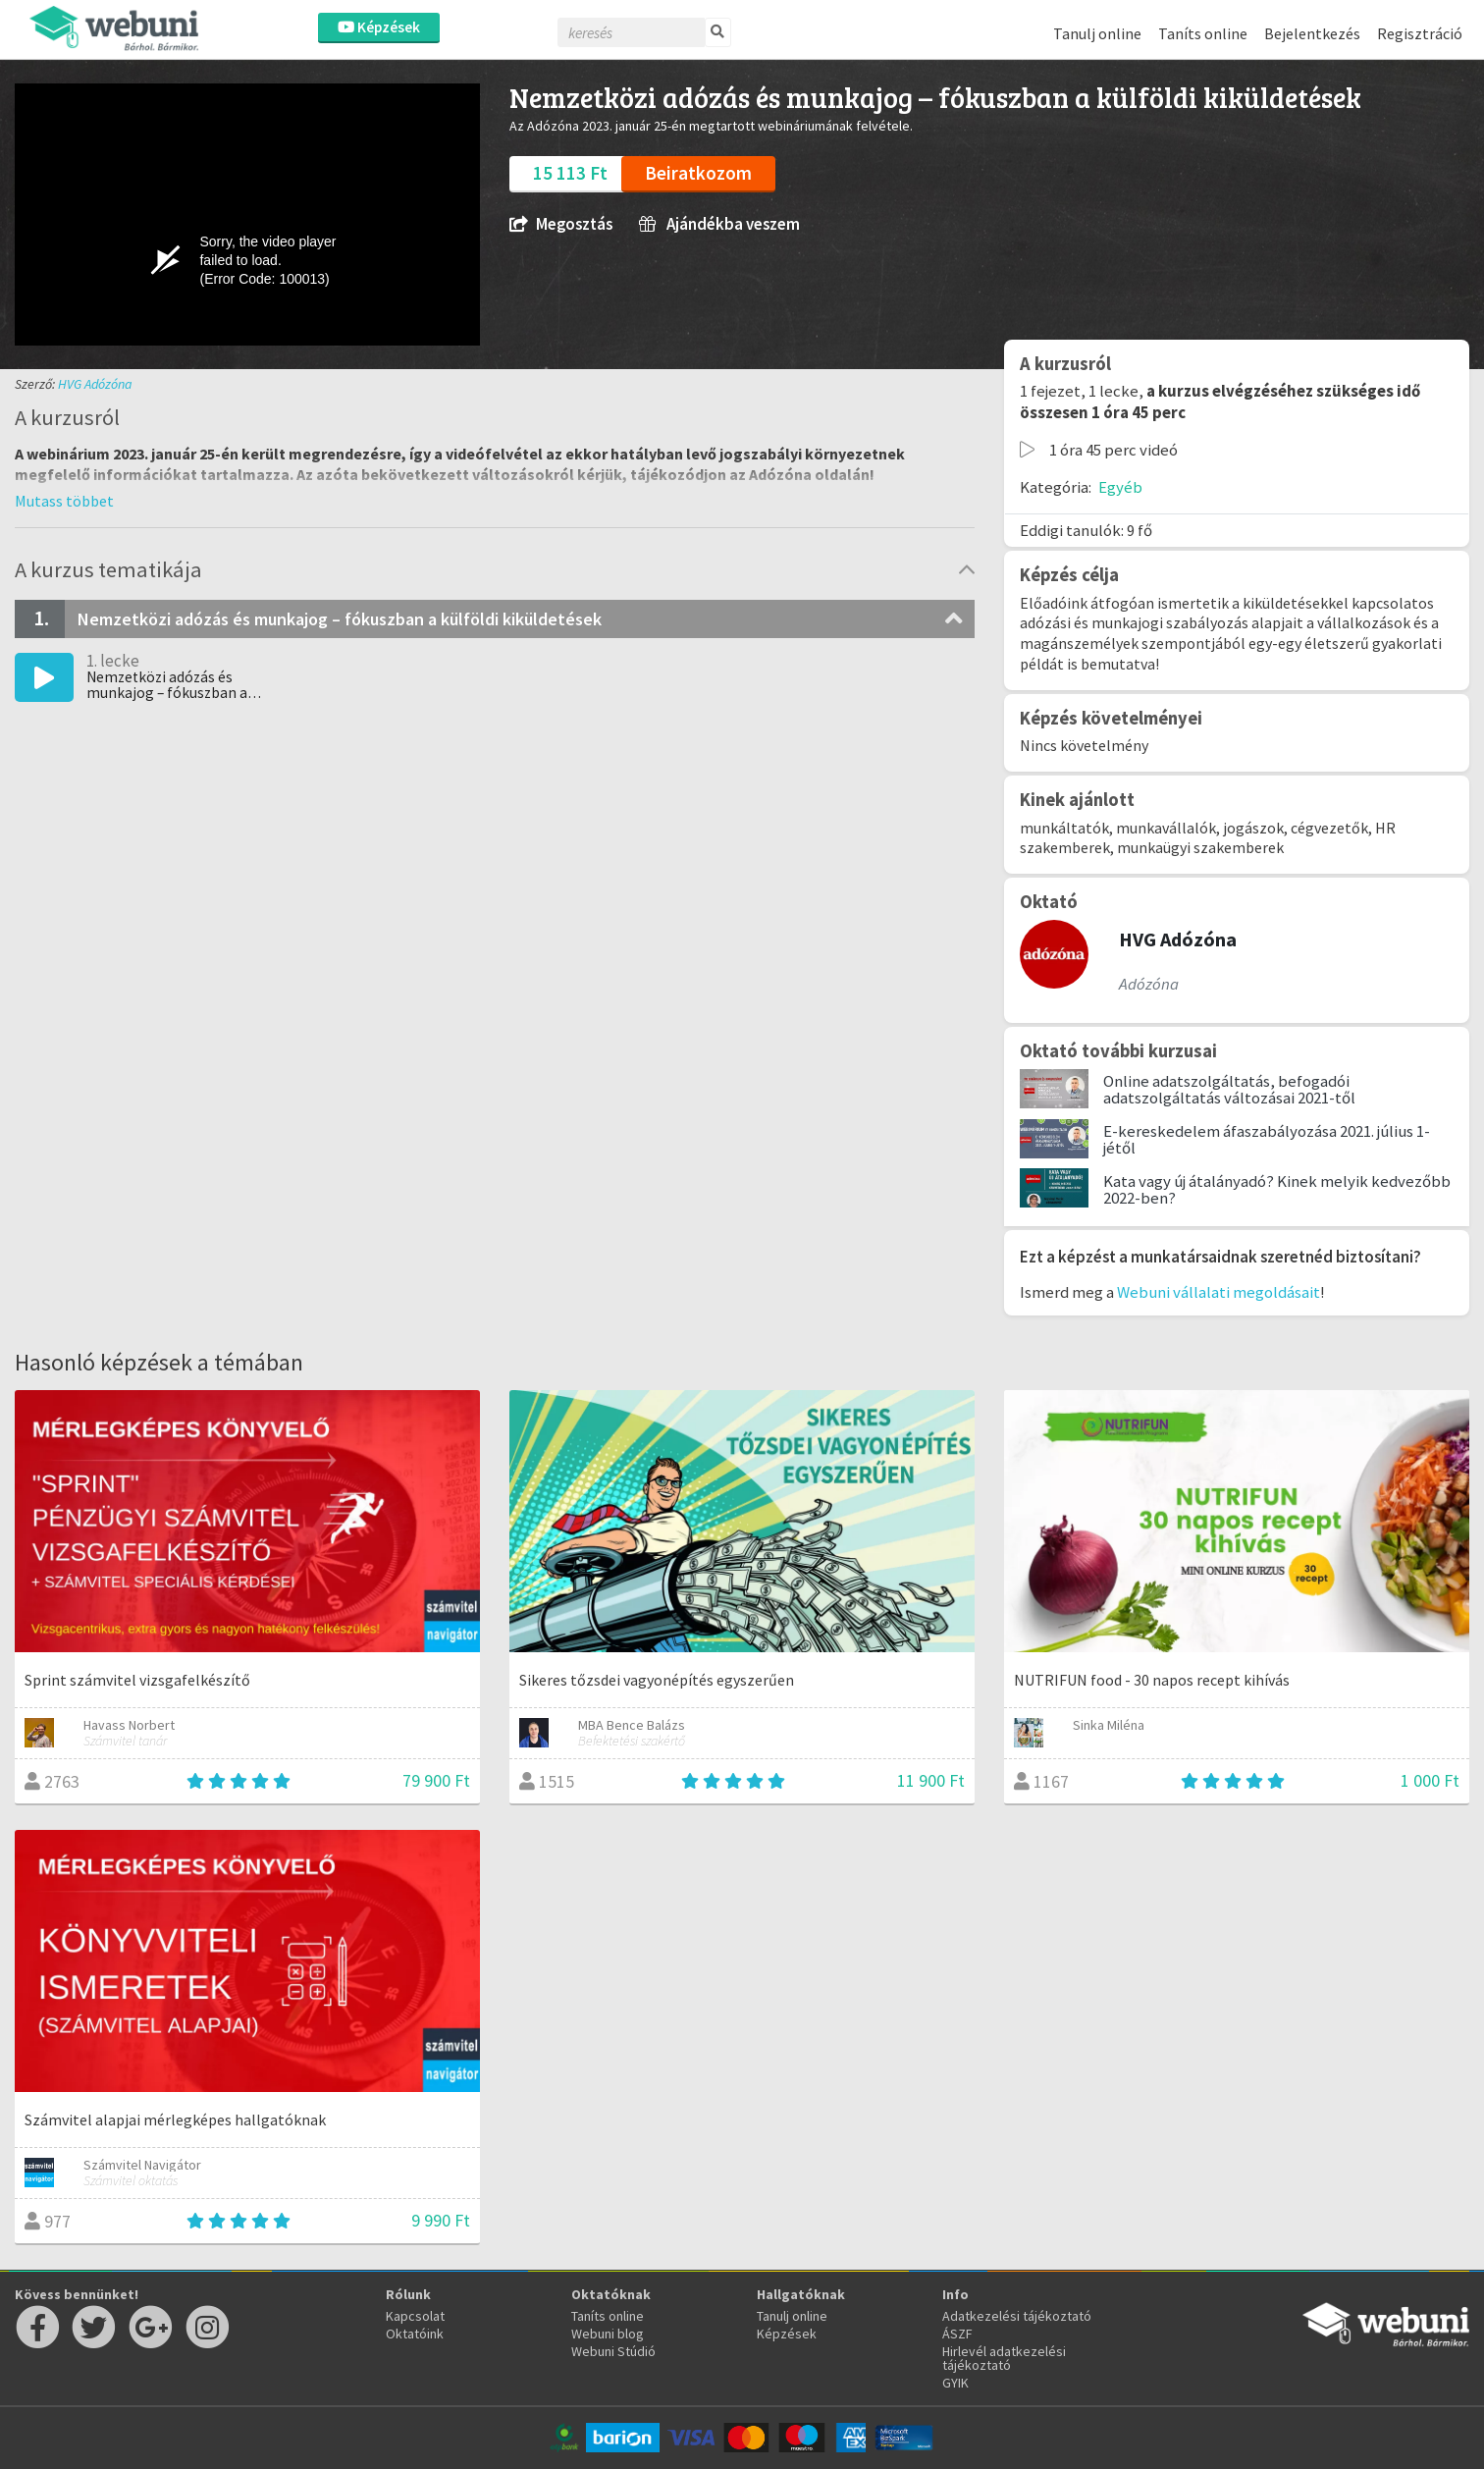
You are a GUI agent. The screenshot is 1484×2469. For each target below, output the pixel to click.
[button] (64, 500)
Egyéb (1120, 487)
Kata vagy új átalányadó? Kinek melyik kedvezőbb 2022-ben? (1277, 1189)
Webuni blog (607, 2333)
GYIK (955, 2382)
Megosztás (560, 224)
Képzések (379, 27)
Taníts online (1202, 33)
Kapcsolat (415, 2316)
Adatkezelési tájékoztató (1016, 2316)
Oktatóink (415, 2333)
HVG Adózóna (95, 384)
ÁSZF (957, 2333)
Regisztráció (1419, 33)
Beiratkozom (698, 173)
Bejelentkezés (1312, 33)
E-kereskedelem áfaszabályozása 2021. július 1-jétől (1266, 1139)
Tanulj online (1097, 33)
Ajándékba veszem (719, 224)
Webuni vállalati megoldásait (1218, 1292)
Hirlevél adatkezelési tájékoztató (1004, 2358)
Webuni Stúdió (613, 2351)
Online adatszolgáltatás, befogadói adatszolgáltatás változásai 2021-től (1229, 1089)
